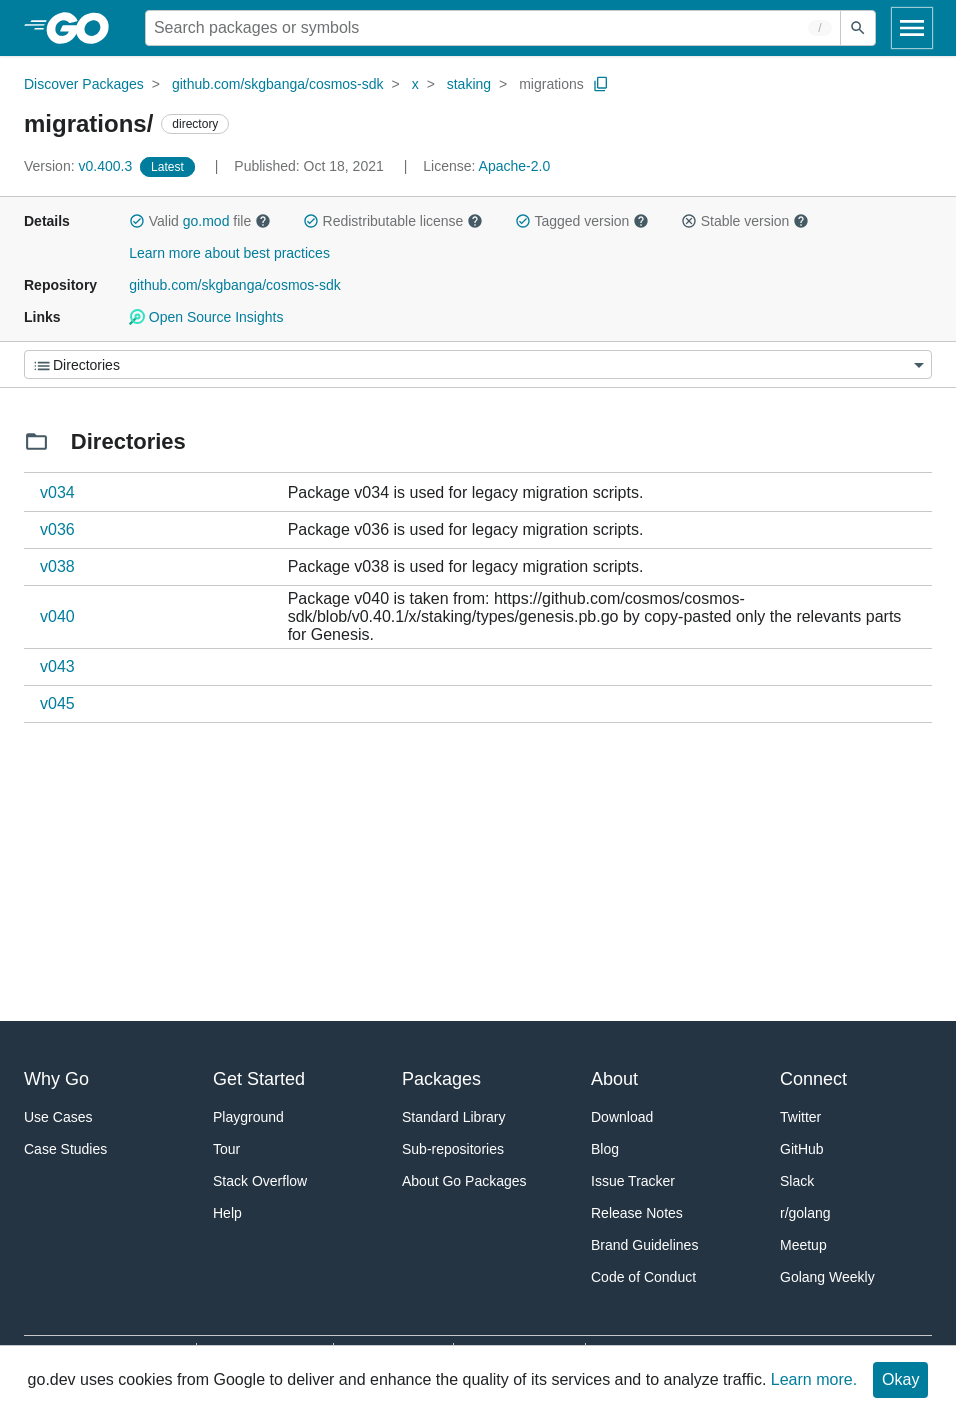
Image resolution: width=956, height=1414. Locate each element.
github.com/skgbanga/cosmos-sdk (278, 84)
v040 (57, 616)
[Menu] (478, 364)
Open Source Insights (206, 317)
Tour (226, 1149)
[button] (137, 221)
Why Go (56, 1079)
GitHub (802, 1149)
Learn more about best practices (229, 253)
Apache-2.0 (515, 166)
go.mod (206, 221)
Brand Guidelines (644, 1245)
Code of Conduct (643, 1277)
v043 (57, 666)
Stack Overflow (260, 1181)
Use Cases (58, 1117)
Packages (441, 1079)
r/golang (805, 1213)
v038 (57, 566)
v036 (57, 529)
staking (469, 84)
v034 (57, 492)
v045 (57, 703)
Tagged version (582, 221)
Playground (248, 1117)
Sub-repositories (453, 1149)
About (614, 1079)
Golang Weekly (827, 1277)
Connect (813, 1079)
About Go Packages (464, 1181)
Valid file (200, 221)
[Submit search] (858, 28)
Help (227, 1213)
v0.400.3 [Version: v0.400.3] (80, 166)
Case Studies (65, 1149)
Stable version (745, 221)
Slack (797, 1181)
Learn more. (814, 1379)
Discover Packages (84, 84)
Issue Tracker (633, 1181)
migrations (551, 84)
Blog (605, 1149)
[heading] (84, 28)
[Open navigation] (912, 28)
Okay (900, 1379)
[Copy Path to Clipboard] (601, 84)
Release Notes (637, 1213)
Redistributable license (393, 221)
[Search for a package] (493, 28)
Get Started (259, 1079)
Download (622, 1117)
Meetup (803, 1245)
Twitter (800, 1117)
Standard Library (454, 1117)
